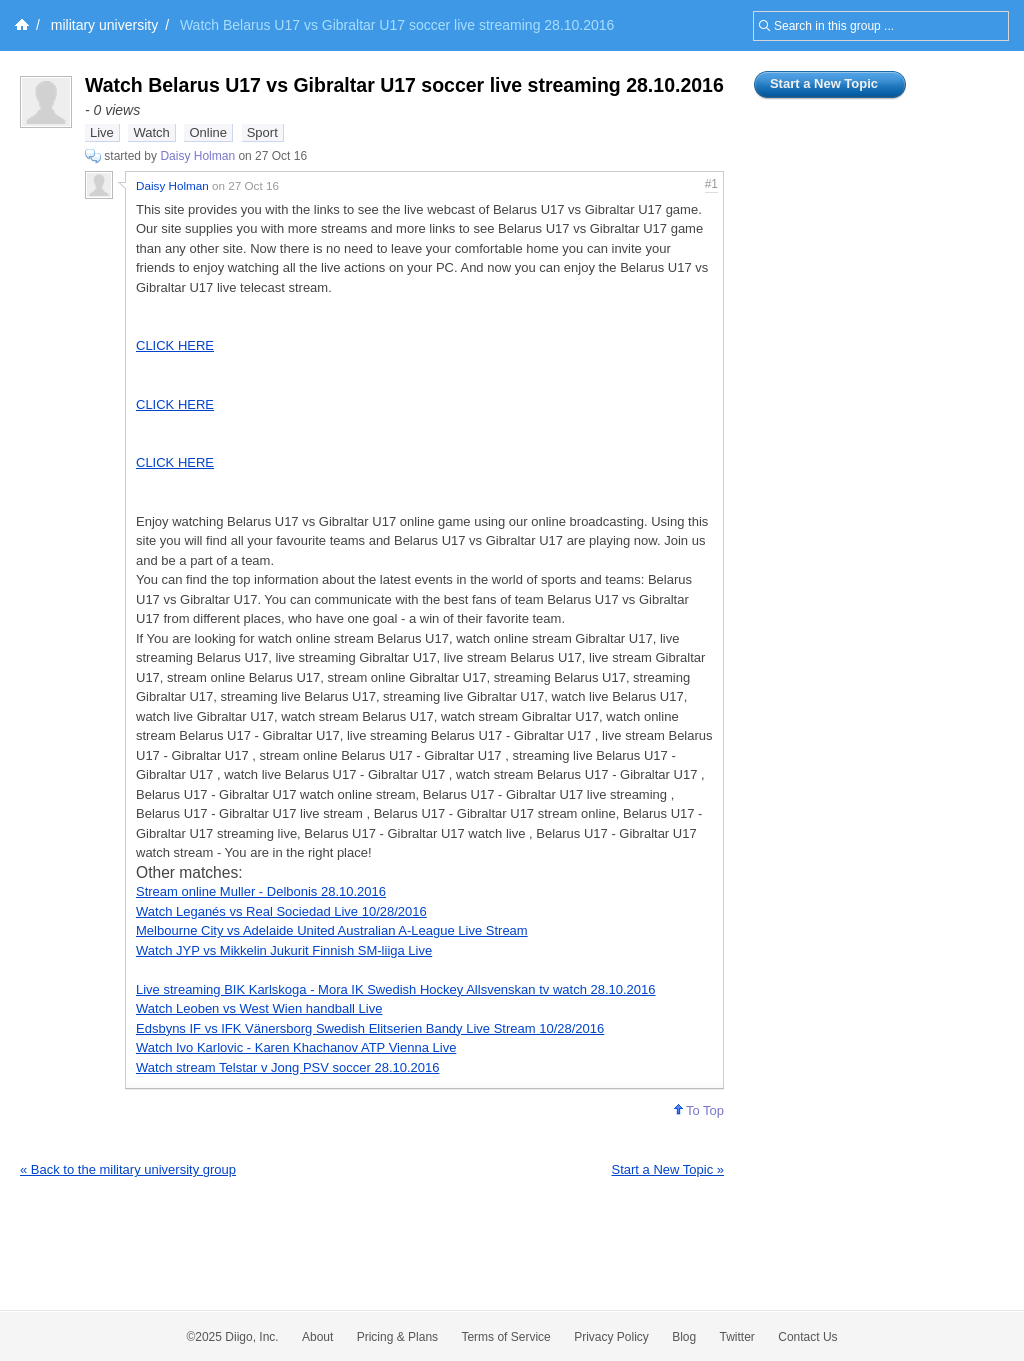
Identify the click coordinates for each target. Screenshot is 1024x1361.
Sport (262, 132)
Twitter (737, 1337)
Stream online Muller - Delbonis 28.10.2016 (261, 891)
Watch (151, 132)
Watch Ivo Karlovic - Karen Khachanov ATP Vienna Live (296, 1047)
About (317, 1337)
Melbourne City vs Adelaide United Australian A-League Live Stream (332, 930)
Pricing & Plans (397, 1337)
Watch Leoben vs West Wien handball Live (259, 1008)
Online (208, 132)
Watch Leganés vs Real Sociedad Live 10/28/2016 (281, 911)
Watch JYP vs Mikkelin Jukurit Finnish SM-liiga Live (284, 950)
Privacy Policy (611, 1337)
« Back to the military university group (128, 1169)
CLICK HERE (175, 345)
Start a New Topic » (668, 1169)
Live (102, 132)
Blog (684, 1337)
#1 (711, 184)
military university (104, 25)
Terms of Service (505, 1337)
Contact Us (807, 1337)
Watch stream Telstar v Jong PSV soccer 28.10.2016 (287, 1067)
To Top (699, 1110)
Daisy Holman (197, 156)
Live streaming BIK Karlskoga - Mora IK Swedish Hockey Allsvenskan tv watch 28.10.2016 (396, 989)
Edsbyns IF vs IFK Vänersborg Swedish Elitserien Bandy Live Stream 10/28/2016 (370, 1028)
